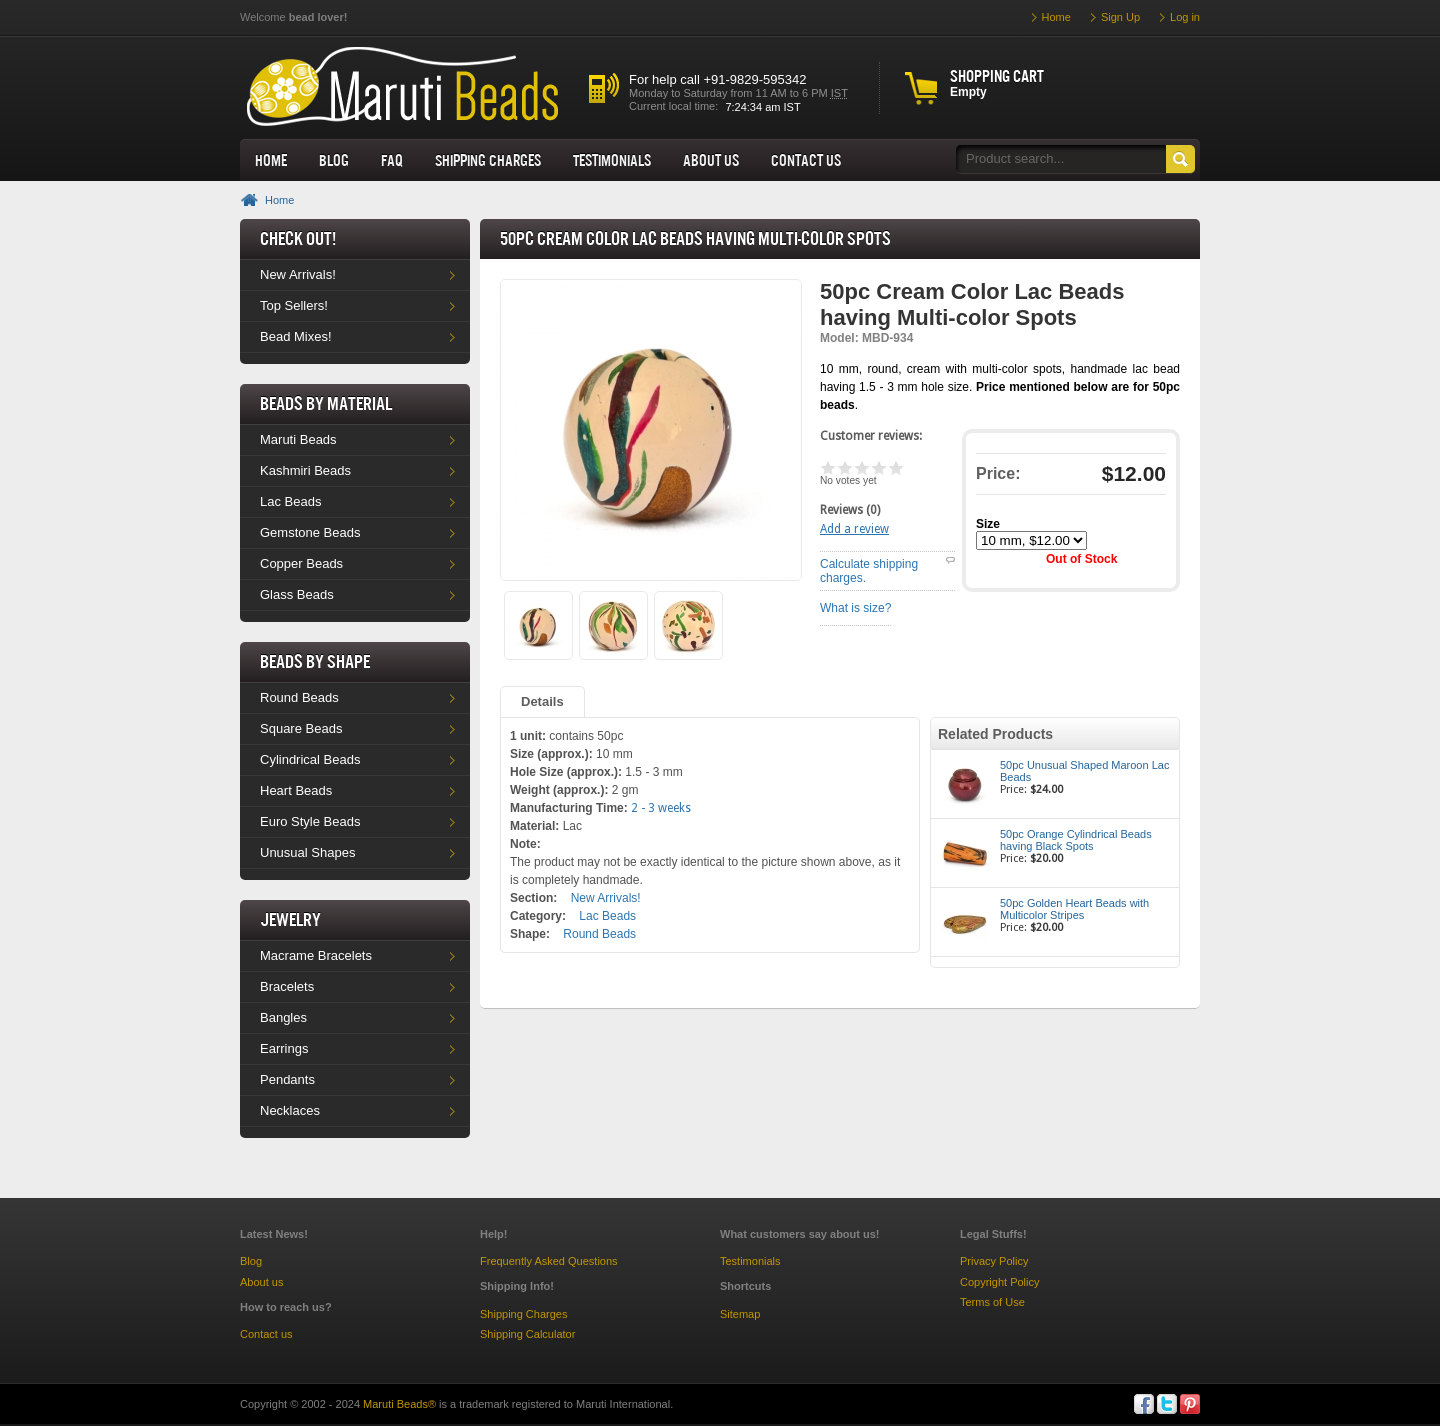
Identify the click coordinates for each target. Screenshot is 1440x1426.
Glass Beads (297, 594)
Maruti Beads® (399, 1404)
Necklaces (290, 1110)
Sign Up (1120, 17)
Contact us (266, 1334)
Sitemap (740, 1314)
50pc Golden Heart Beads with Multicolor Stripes (1074, 909)
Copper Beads (301, 563)
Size (988, 524)
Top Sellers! (294, 305)
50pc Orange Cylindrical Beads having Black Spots (1076, 840)
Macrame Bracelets (316, 955)
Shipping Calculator (527, 1334)
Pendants (287, 1079)
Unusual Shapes (307, 852)
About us (711, 160)
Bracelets (287, 986)
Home (271, 160)
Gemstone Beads (310, 532)
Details (542, 701)
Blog (334, 160)
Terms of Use (992, 1302)
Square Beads (301, 728)
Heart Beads (296, 790)
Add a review (854, 529)
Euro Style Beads (310, 821)
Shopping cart (997, 76)
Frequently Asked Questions (549, 1261)
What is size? (855, 608)
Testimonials (612, 160)
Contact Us (806, 160)
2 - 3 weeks (661, 808)
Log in (1185, 17)
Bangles (283, 1017)
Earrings (284, 1048)
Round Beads (299, 697)
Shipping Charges (488, 160)
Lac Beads (290, 501)
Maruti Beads (298, 439)
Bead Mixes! (296, 336)
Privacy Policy (994, 1261)
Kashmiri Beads (305, 470)
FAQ (392, 160)
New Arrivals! (298, 274)
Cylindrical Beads (310, 759)
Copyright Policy (999, 1282)
